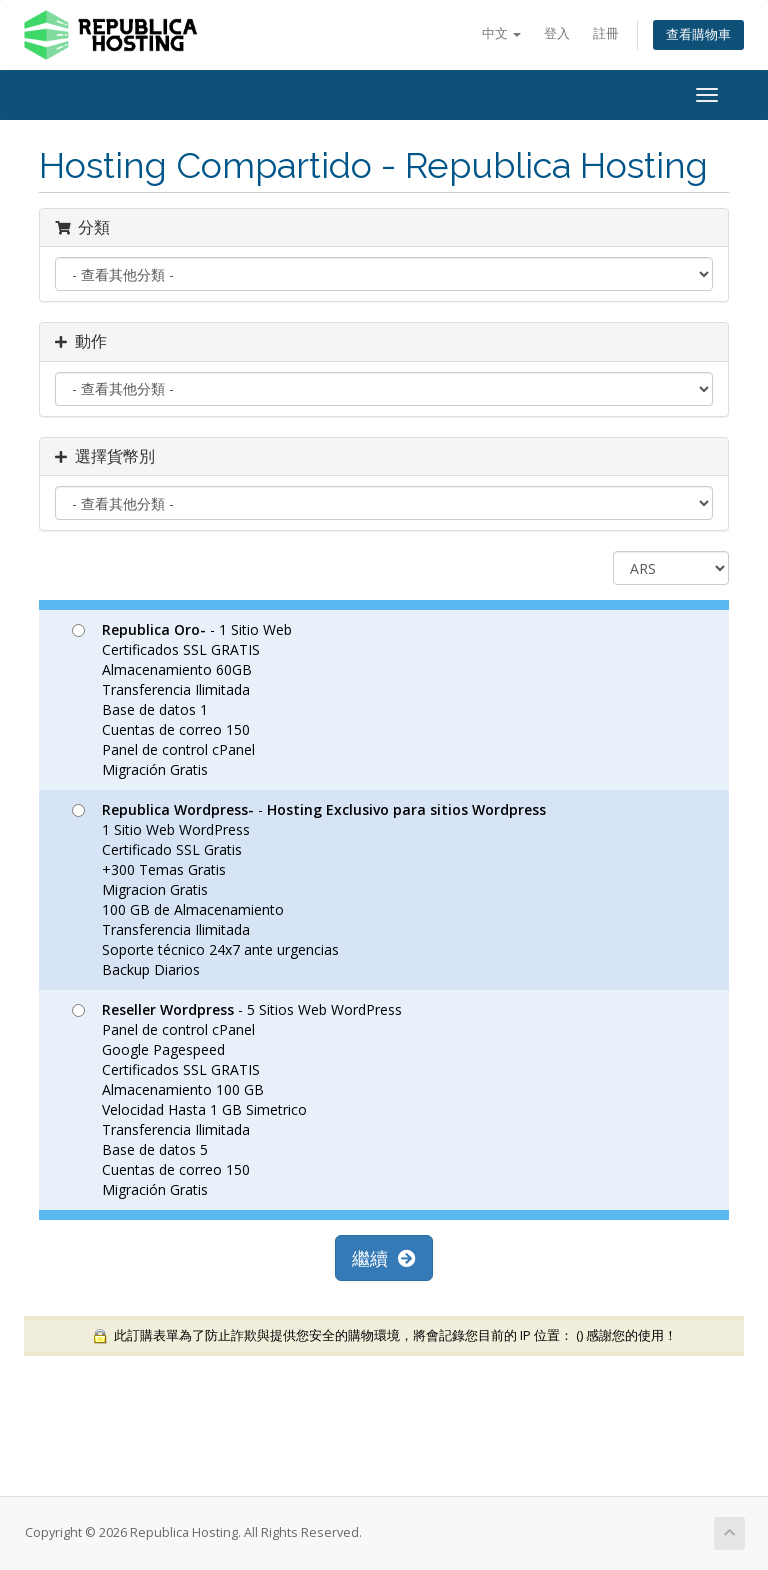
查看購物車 (698, 34)
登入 (557, 33)
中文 (501, 33)
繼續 (384, 1258)
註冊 (606, 33)
